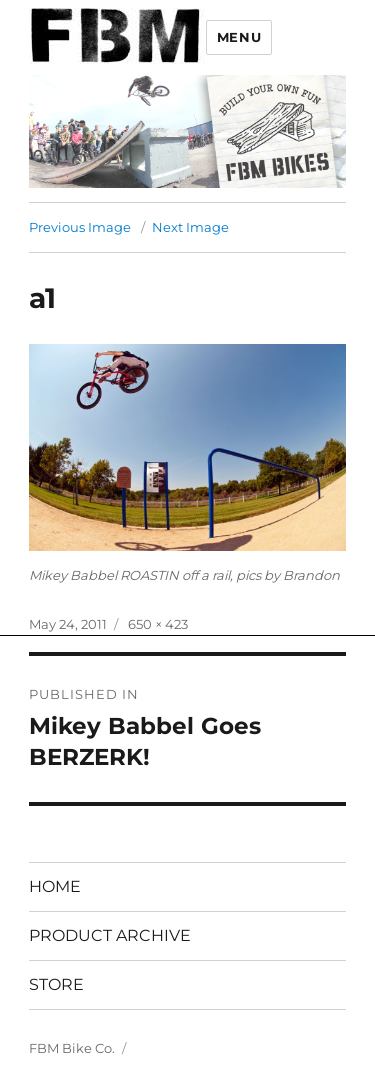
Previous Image (80, 227)
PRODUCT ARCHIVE (110, 935)
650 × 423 (158, 624)
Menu (239, 37)
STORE (56, 984)
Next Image (190, 227)
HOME (55, 886)
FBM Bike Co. (72, 1048)
